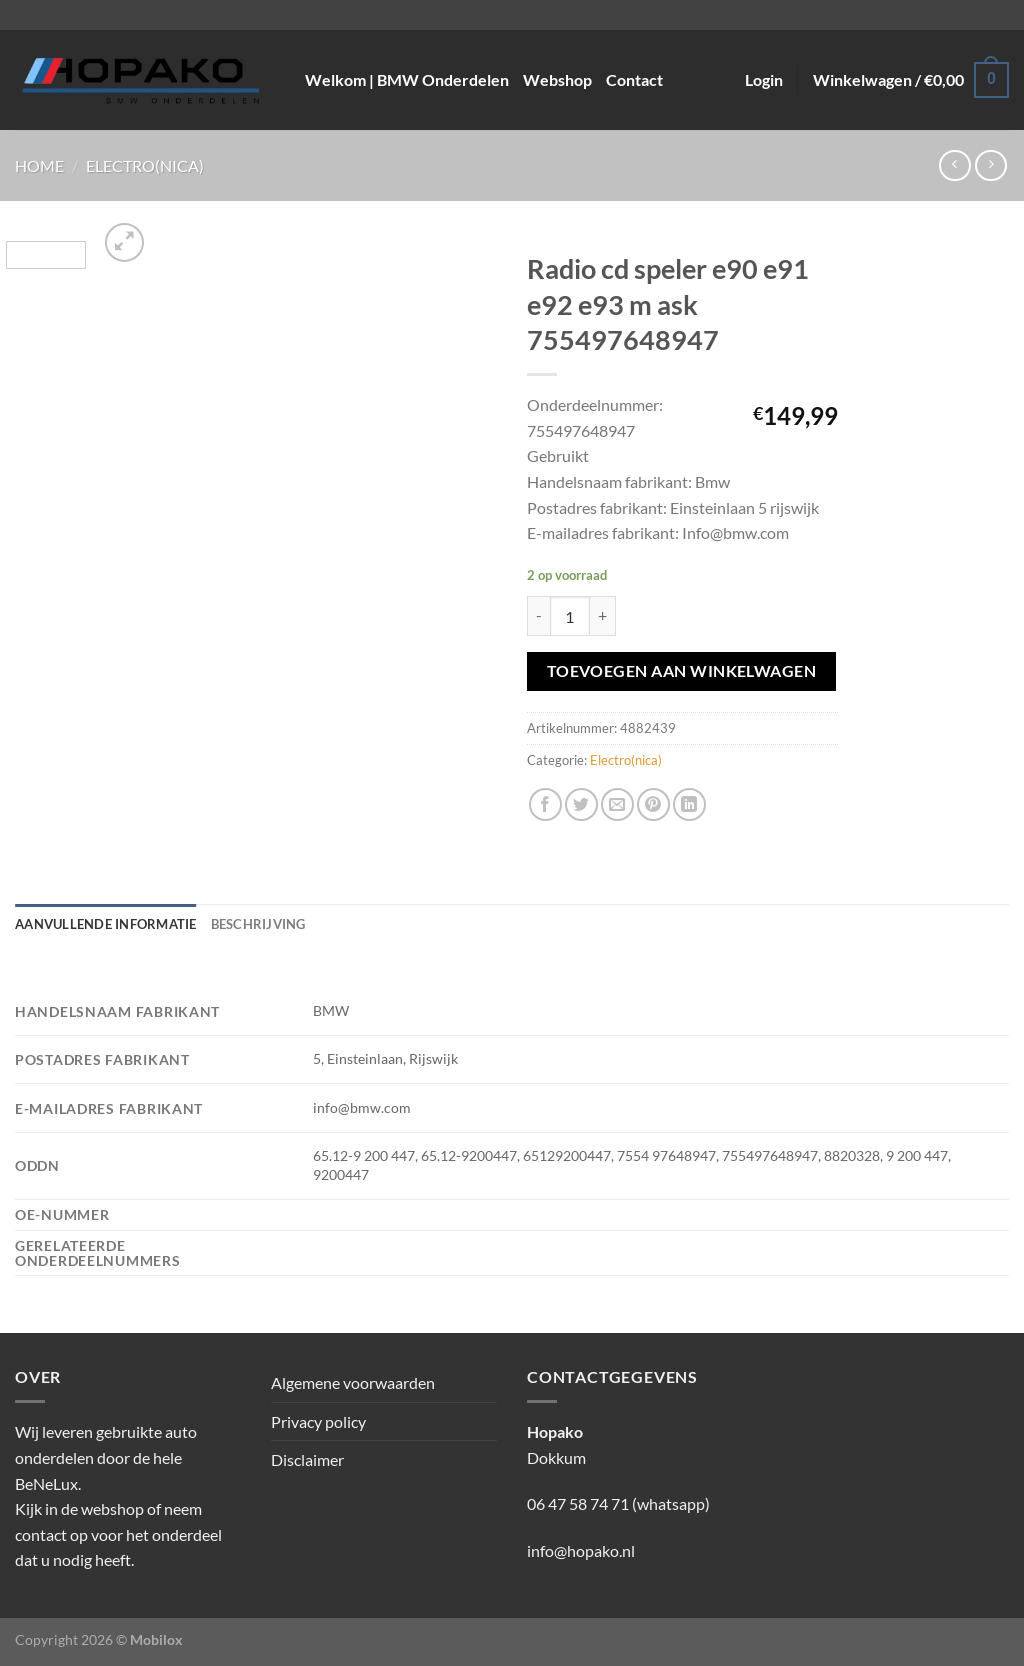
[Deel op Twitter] (581, 804)
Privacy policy (318, 1421)
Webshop (557, 79)
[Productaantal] (570, 616)
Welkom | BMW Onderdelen (407, 79)
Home (39, 165)
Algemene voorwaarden (353, 1382)
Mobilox (156, 1639)
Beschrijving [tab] (258, 924)
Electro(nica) (145, 165)
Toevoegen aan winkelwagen (682, 671)
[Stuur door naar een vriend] (617, 804)
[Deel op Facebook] (545, 804)
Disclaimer (307, 1459)
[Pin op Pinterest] (653, 804)
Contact (634, 79)
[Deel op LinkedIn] (689, 804)
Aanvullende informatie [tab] (106, 924)
